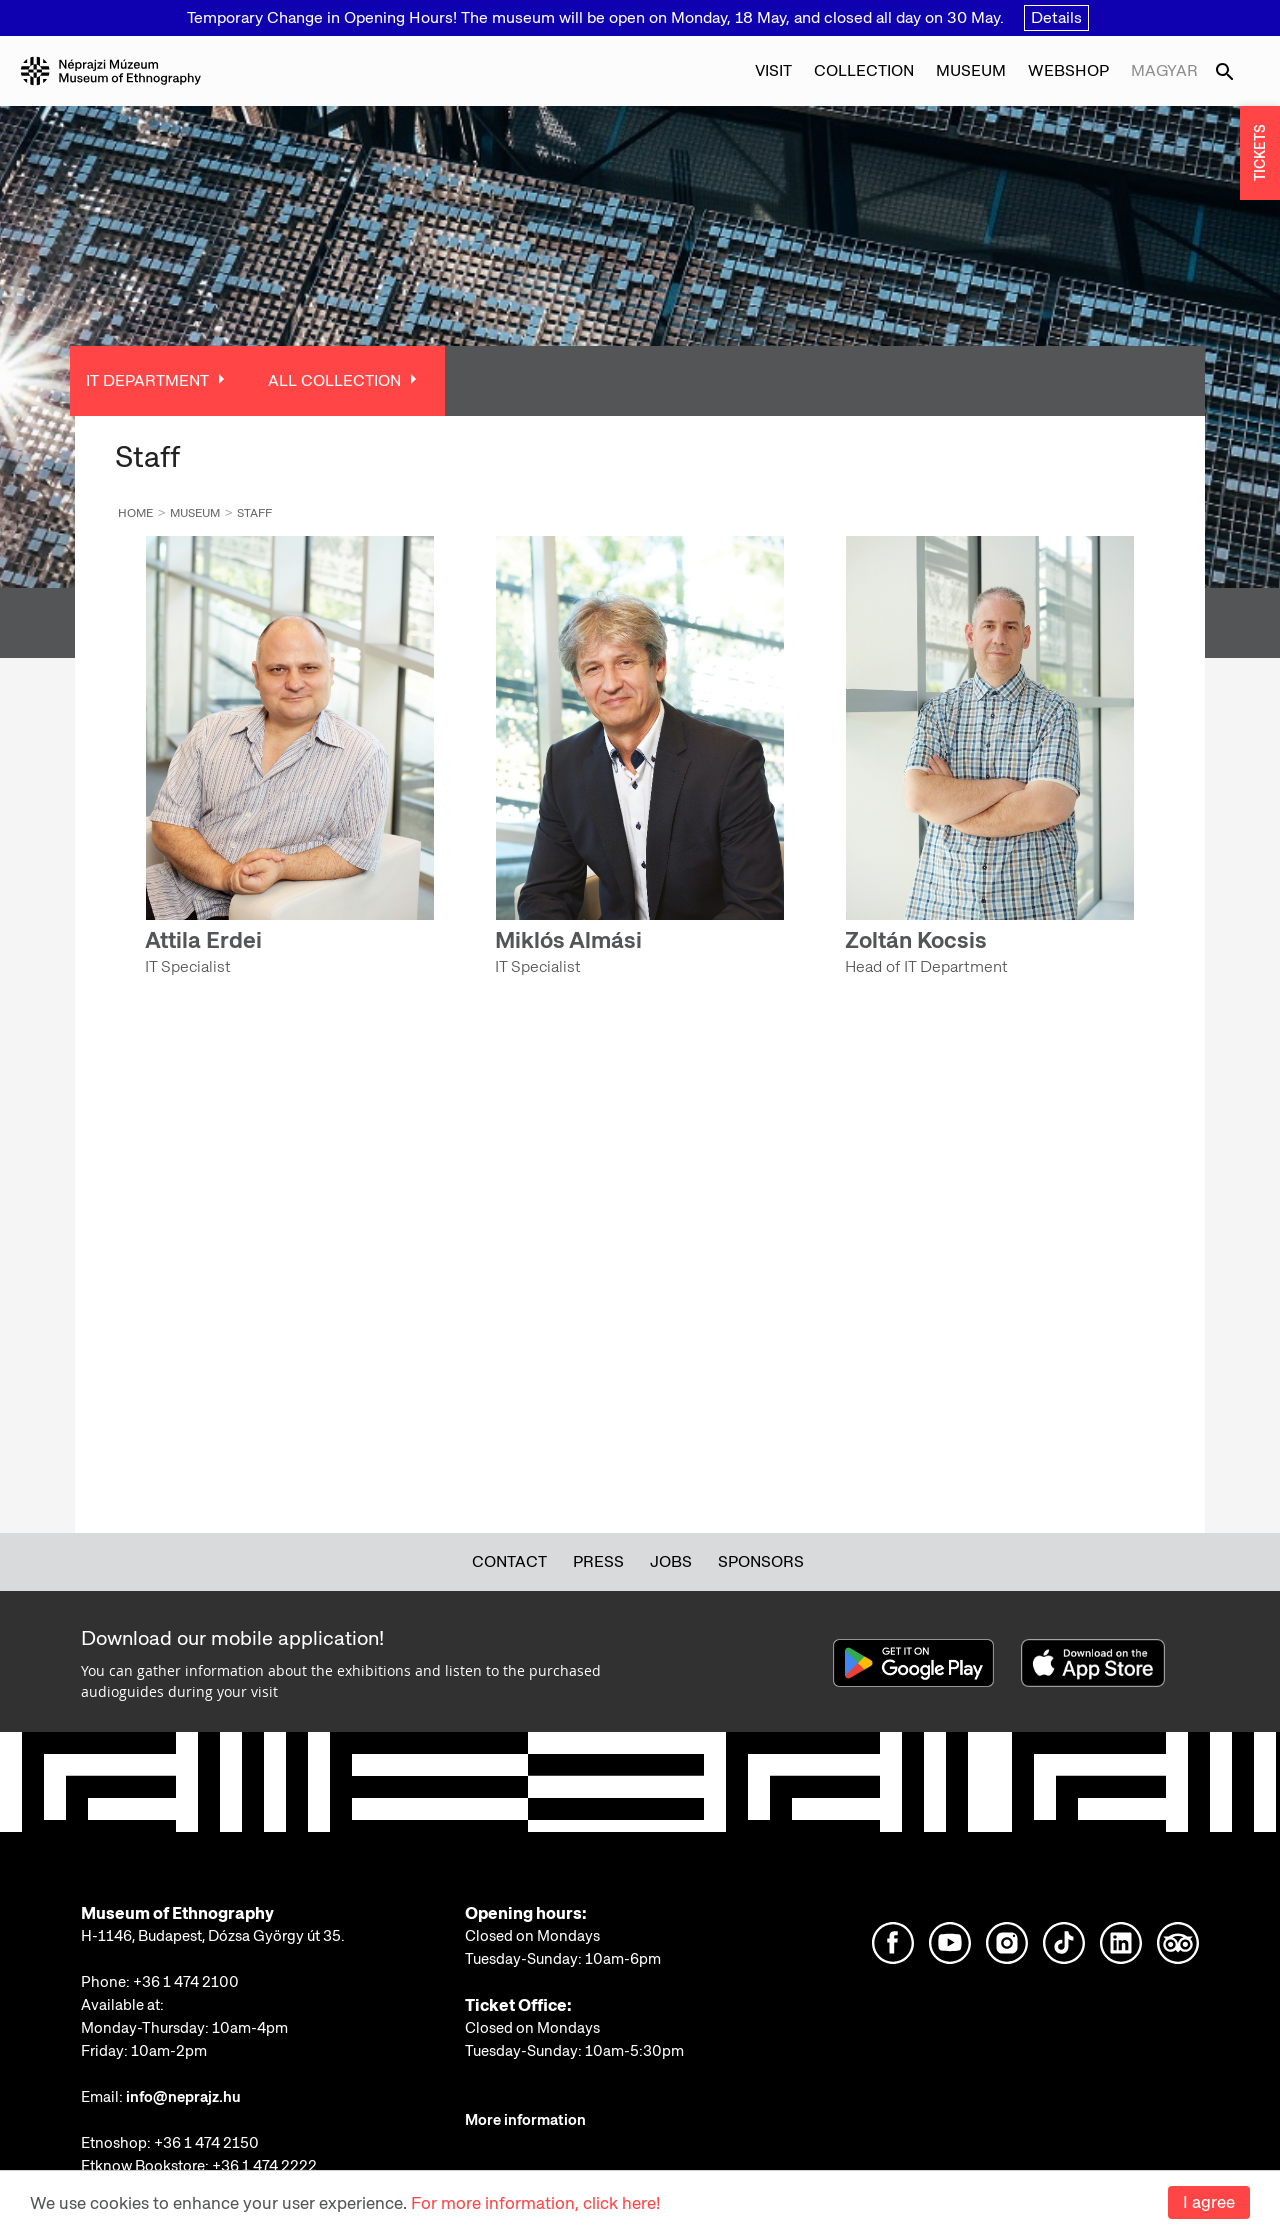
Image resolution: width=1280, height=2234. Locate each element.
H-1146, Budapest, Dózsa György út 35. (213, 1936)
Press (598, 1561)
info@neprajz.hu (183, 2097)
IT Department (147, 380)
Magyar (1164, 70)
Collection (864, 70)
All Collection (334, 380)
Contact (509, 1561)
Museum (971, 70)
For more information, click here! (535, 2203)
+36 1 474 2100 (186, 1982)
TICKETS (1260, 153)
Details (1056, 17)
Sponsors (761, 1561)
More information (525, 2120)
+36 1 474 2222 (264, 2166)
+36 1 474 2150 (206, 2143)
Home (135, 513)
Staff (254, 513)
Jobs (671, 1561)
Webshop (1068, 70)
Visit (773, 70)
